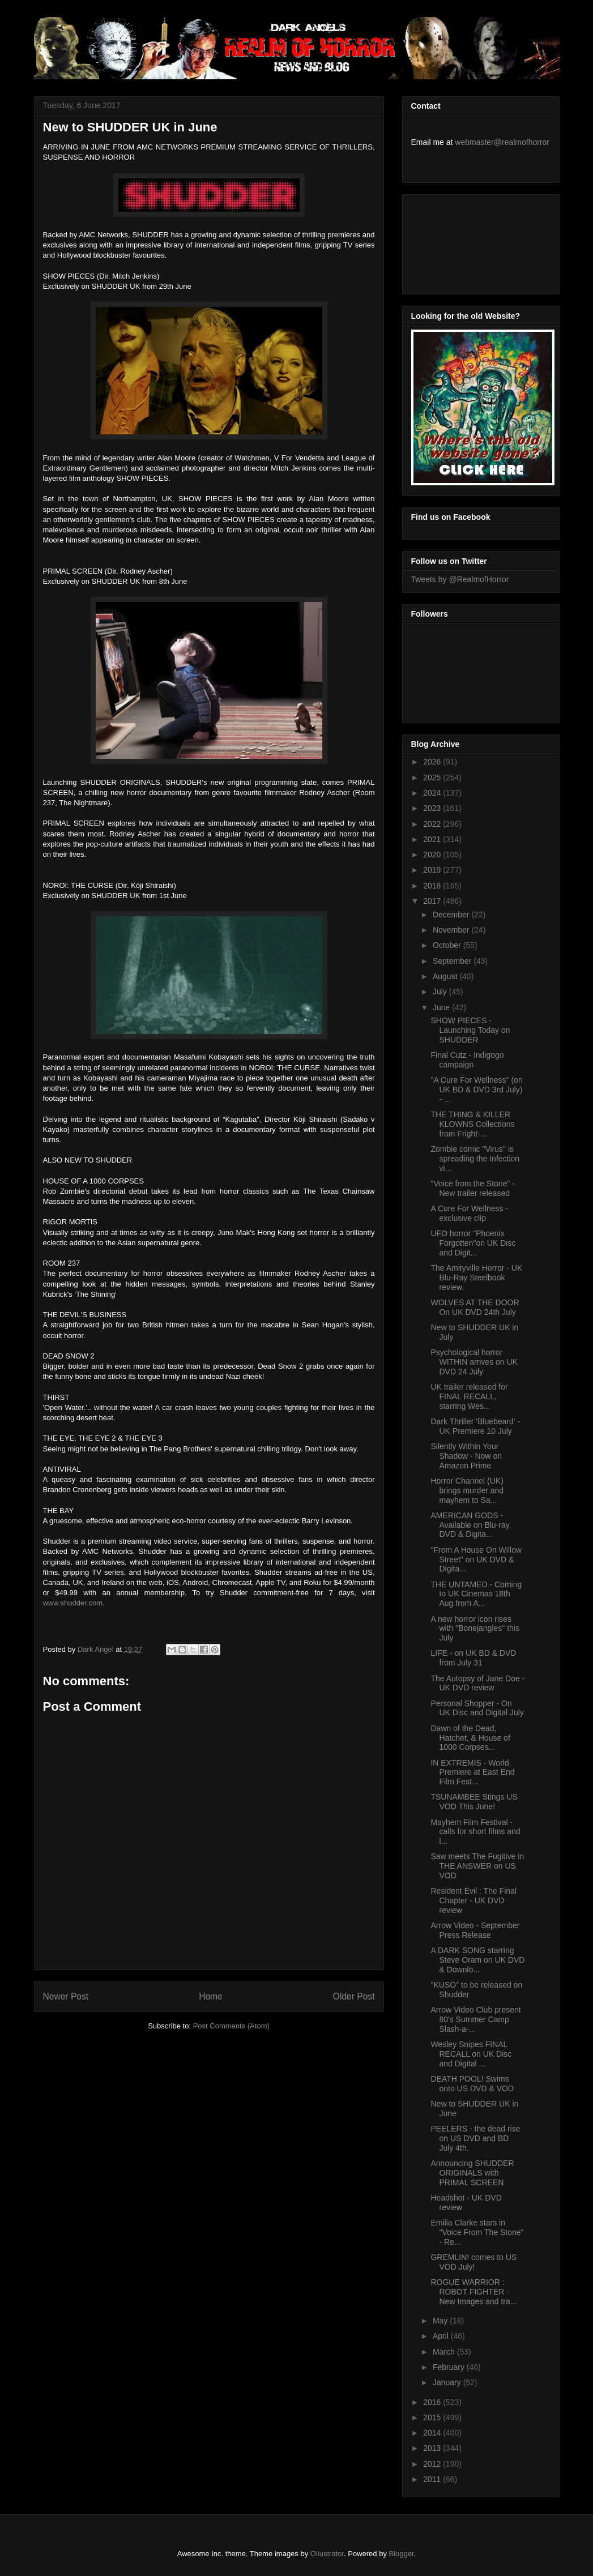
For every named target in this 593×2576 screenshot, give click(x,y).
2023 (433, 808)
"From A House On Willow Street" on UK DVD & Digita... (476, 1559)
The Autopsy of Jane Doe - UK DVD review (477, 1683)
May (441, 2320)
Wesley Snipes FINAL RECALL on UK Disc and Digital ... (470, 2054)
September (453, 961)
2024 (433, 792)
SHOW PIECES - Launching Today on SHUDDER (470, 1030)
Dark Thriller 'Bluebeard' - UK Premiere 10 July (475, 1426)
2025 (433, 777)
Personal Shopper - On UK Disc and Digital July (476, 1708)
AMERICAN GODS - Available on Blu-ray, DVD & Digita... (470, 1525)
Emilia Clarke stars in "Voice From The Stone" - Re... (476, 2232)
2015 (433, 2417)
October (448, 945)
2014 (433, 2432)
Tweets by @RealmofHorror (460, 579)
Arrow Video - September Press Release (474, 1930)
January (448, 2382)
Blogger (401, 2553)
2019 (433, 869)
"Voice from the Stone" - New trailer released (472, 1188)
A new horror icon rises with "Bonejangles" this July (474, 1628)
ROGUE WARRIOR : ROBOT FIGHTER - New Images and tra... (473, 2292)
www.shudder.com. (74, 1603)
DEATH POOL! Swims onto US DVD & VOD (472, 2083)
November (452, 929)
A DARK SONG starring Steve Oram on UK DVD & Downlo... (477, 1960)
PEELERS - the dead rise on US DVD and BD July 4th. (475, 2138)
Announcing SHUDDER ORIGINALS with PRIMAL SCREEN (472, 2173)
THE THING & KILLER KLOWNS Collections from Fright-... (472, 1124)
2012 (433, 2463)
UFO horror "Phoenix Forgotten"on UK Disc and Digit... (472, 1243)
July (441, 991)
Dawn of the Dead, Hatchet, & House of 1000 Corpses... (470, 1738)
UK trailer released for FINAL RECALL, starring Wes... (468, 1396)
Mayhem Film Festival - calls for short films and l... (475, 1832)
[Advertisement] (462, 241)
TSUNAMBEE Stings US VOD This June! (473, 1801)
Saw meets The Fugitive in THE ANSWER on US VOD (477, 1866)
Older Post (354, 1996)
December (452, 914)
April (442, 2335)
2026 (433, 761)
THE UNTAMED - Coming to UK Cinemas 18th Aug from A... (476, 1594)
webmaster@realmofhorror (502, 142)
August (446, 976)
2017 (433, 900)
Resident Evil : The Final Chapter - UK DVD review (473, 1900)
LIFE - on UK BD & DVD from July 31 (473, 1657)
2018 (433, 885)
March (445, 2351)
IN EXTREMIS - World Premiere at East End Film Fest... (472, 1772)
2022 (433, 823)
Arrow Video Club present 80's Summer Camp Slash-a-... (475, 2019)
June (442, 1007)
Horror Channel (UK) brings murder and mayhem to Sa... (467, 1490)
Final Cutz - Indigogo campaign (467, 1059)
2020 (433, 854)
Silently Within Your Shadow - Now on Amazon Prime (466, 1456)
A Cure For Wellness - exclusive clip (469, 1213)
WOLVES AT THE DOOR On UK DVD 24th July (474, 1307)
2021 (433, 839)
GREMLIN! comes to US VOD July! (473, 2262)
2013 (433, 2448)
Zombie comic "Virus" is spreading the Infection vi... (474, 1158)
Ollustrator (327, 2553)
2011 (433, 2479)
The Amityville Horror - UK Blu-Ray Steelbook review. (476, 1277)
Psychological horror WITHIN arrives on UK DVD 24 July (473, 1362)
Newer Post (66, 1996)
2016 (433, 2402)
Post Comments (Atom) (231, 2026)
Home (211, 1996)
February (450, 2367)
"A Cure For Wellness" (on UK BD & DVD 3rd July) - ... (476, 1089)
